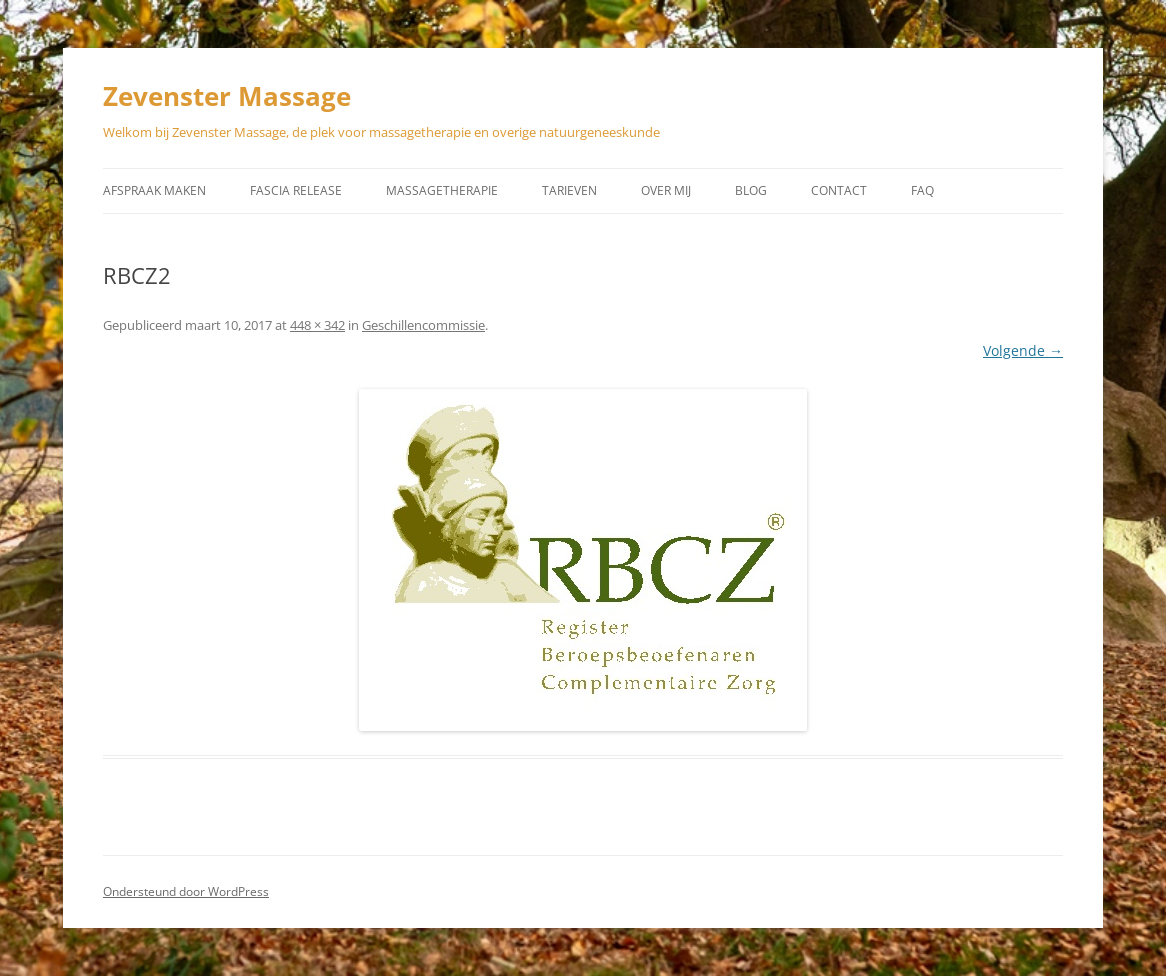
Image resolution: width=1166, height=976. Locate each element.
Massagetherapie (442, 190)
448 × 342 (317, 325)
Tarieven (569, 190)
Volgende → (1023, 350)
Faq (922, 190)
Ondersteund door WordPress (186, 891)
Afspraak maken (154, 190)
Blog (751, 190)
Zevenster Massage (227, 96)
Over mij (666, 190)
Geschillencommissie (423, 325)
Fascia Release (296, 190)
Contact (839, 190)
